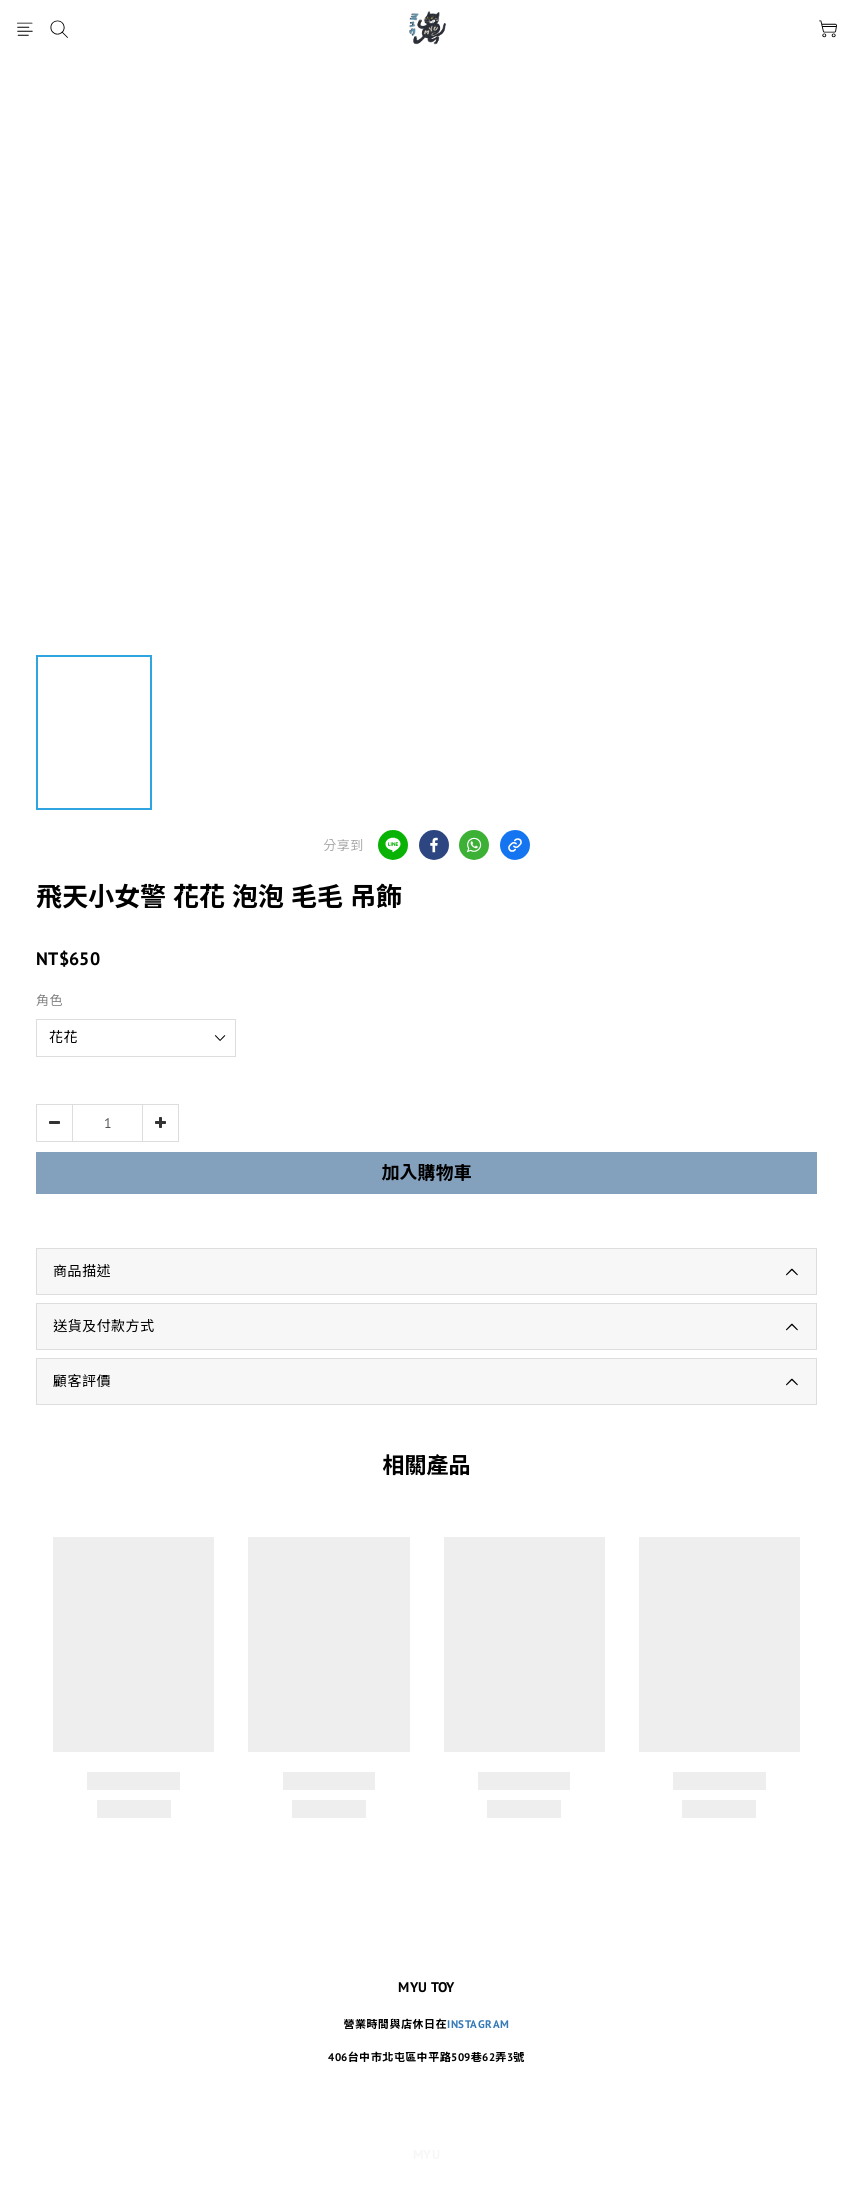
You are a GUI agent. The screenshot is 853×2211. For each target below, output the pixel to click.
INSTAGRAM (478, 2024)
